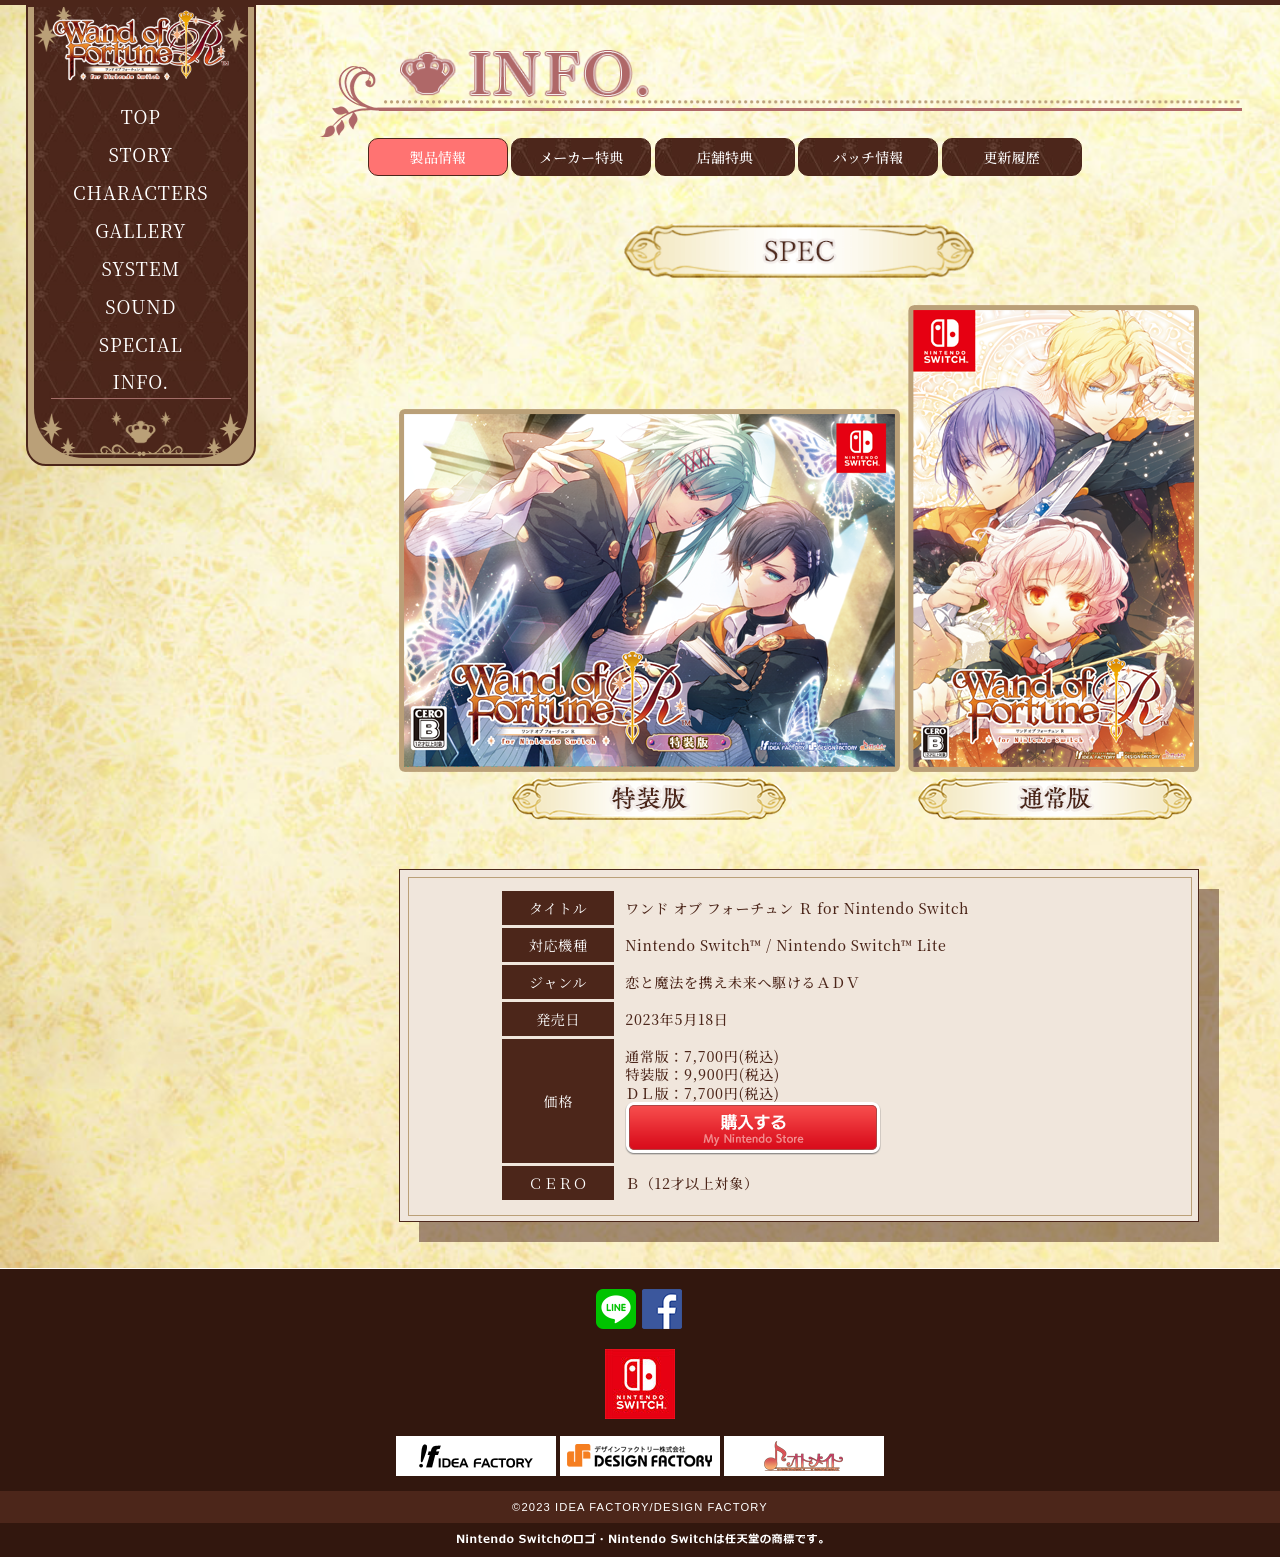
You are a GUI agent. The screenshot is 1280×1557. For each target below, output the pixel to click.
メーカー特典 (581, 157)
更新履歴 (1012, 157)
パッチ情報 (868, 157)
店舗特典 (725, 157)
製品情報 (438, 157)
